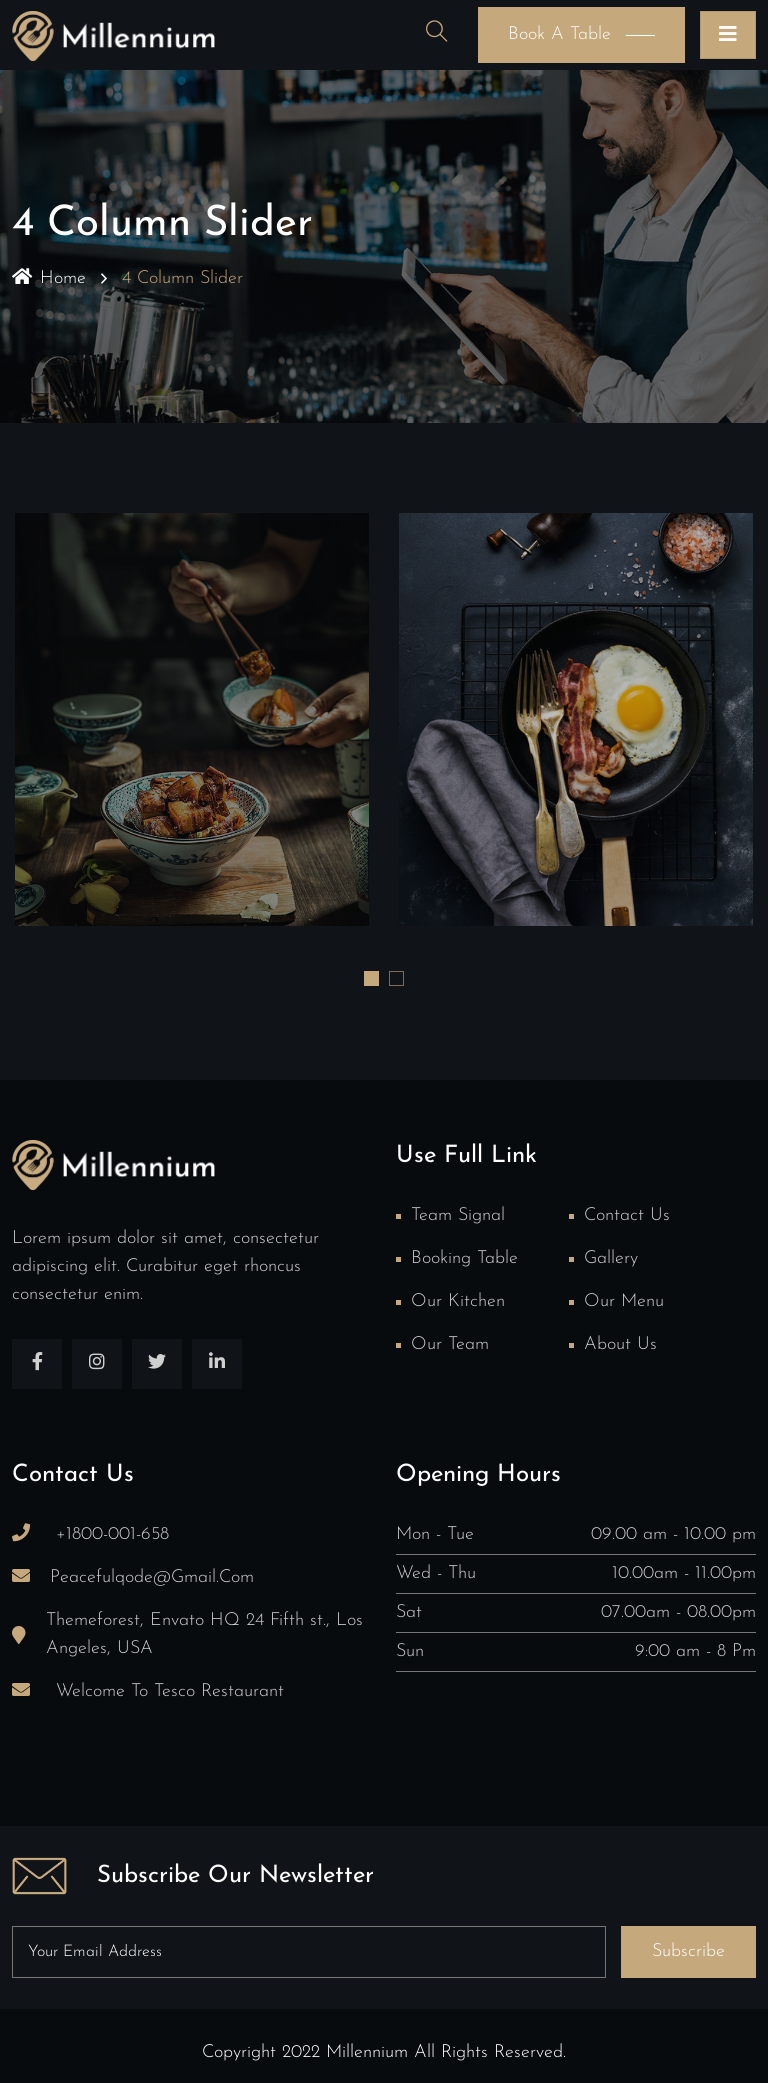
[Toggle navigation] (728, 35)
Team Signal (458, 1215)
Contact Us (627, 1215)
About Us (620, 1344)
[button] (371, 978)
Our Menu (624, 1301)
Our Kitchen (458, 1301)
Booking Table (464, 1258)
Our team (450, 1344)
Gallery (611, 1258)
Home (49, 278)
